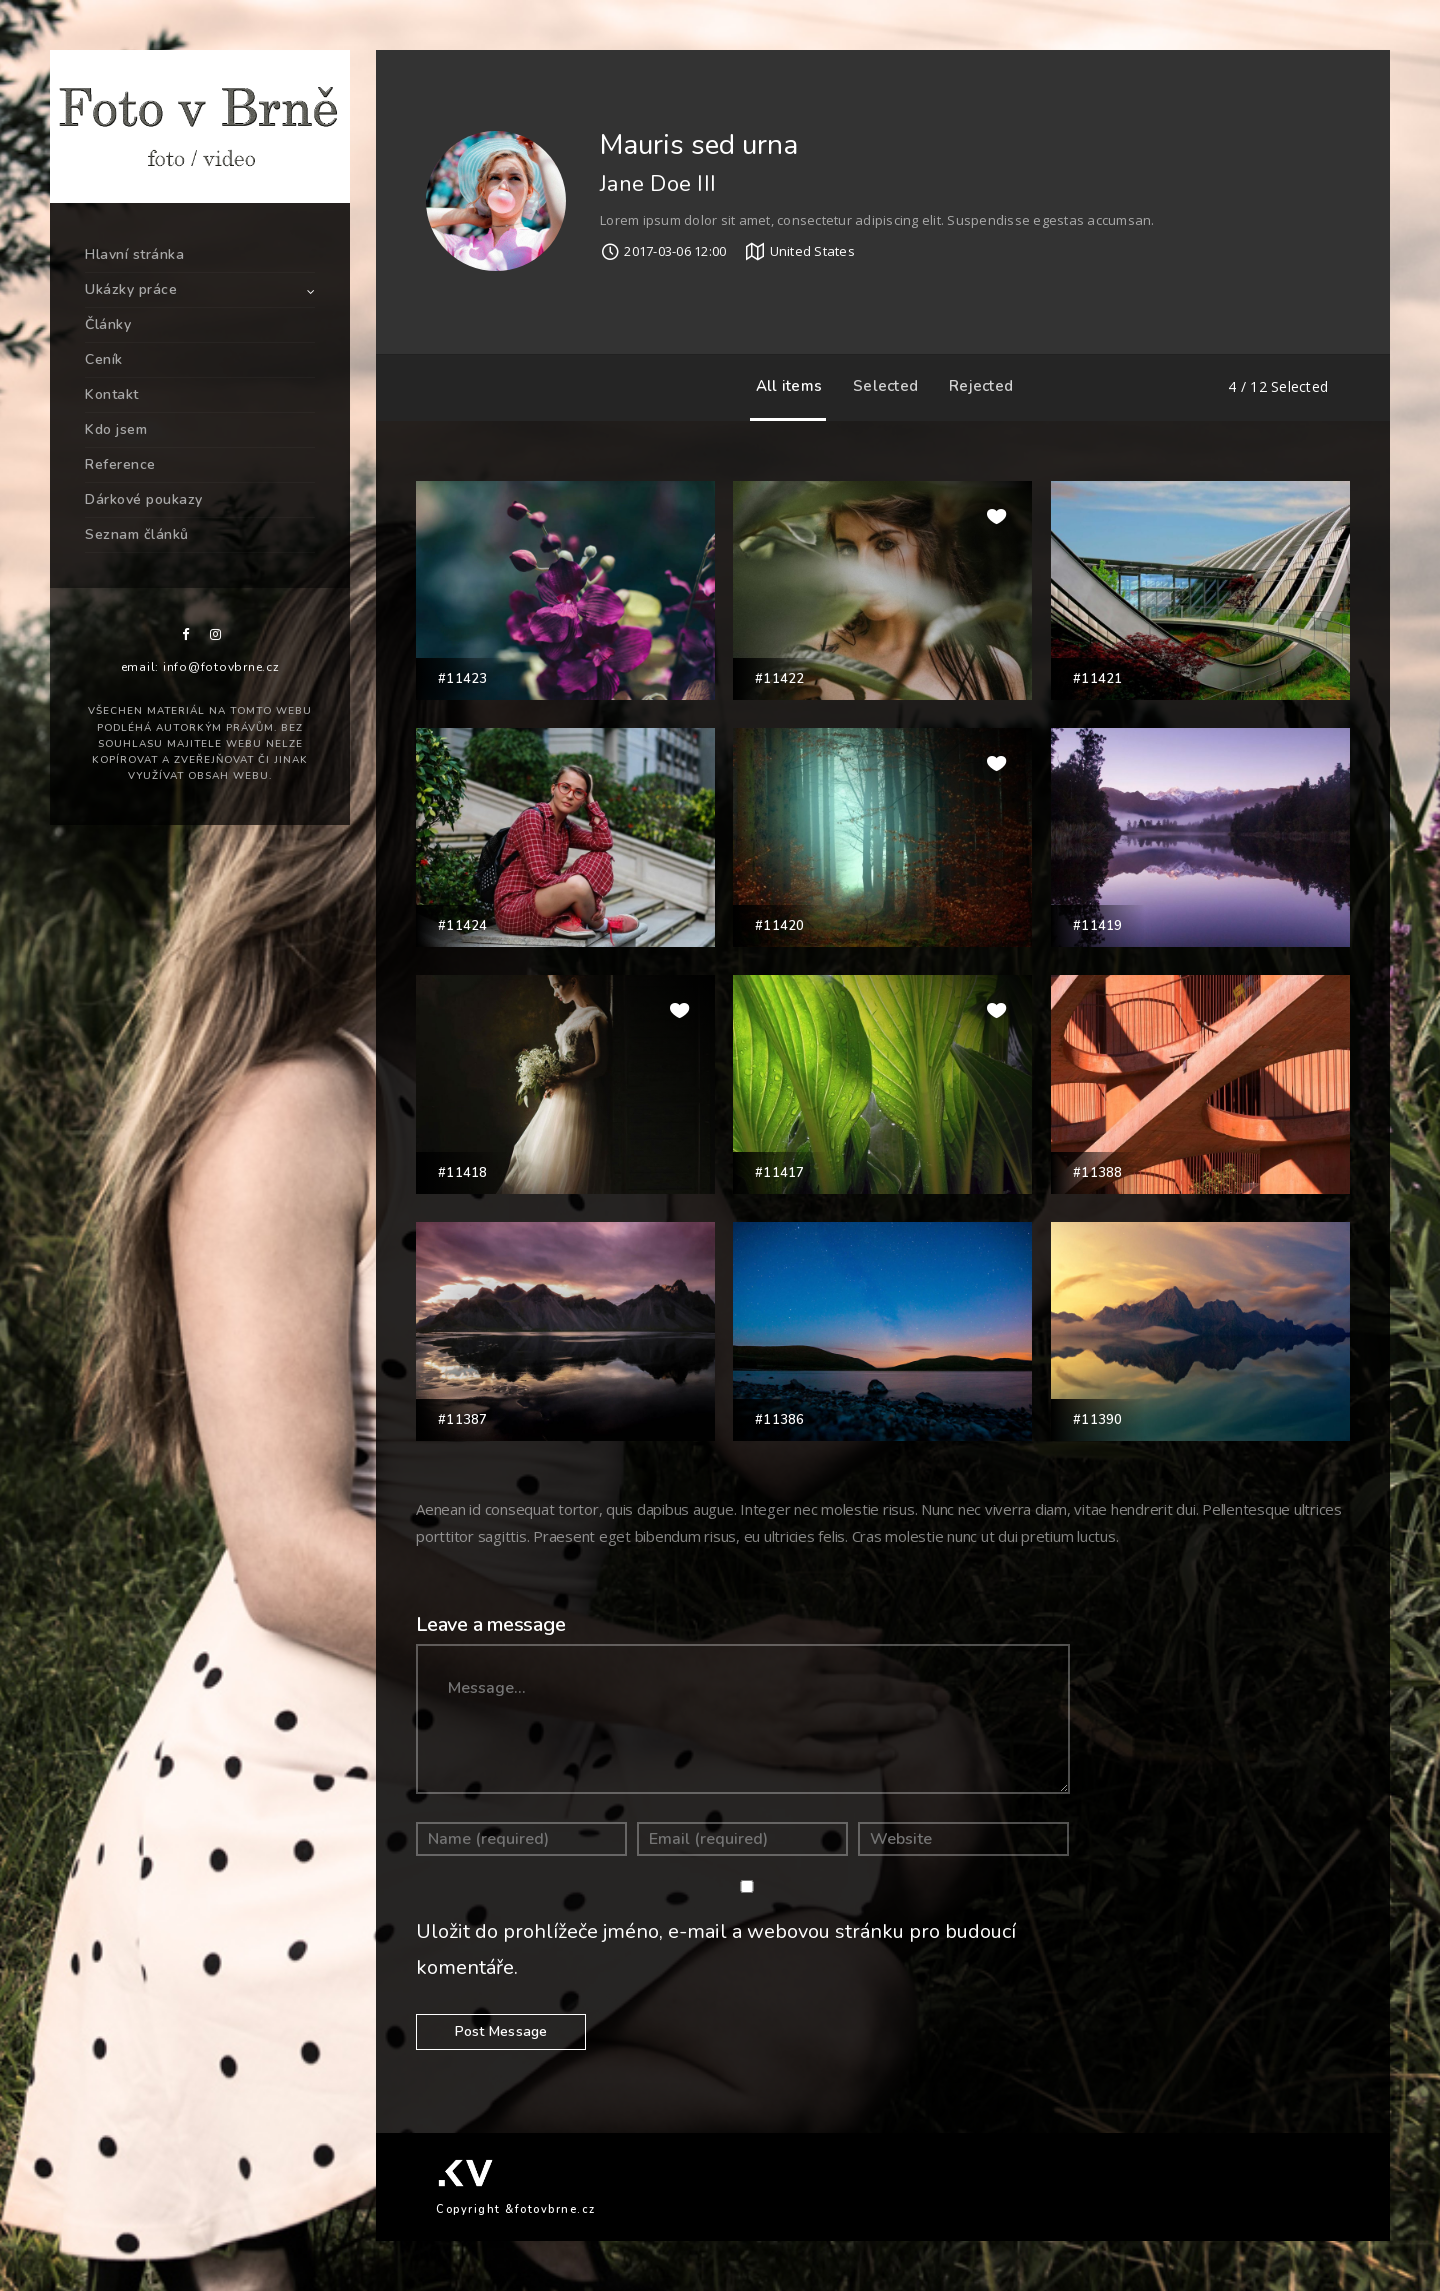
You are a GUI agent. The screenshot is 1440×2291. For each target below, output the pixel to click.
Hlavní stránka (134, 254)
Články (108, 324)
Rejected (976, 386)
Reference (120, 464)
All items (784, 386)
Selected (880, 386)
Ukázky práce (131, 289)
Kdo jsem (116, 429)
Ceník (104, 359)
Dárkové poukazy (144, 499)
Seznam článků (137, 534)
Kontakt (112, 394)
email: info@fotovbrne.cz (200, 667)
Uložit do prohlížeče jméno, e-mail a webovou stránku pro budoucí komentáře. (716, 1949)
